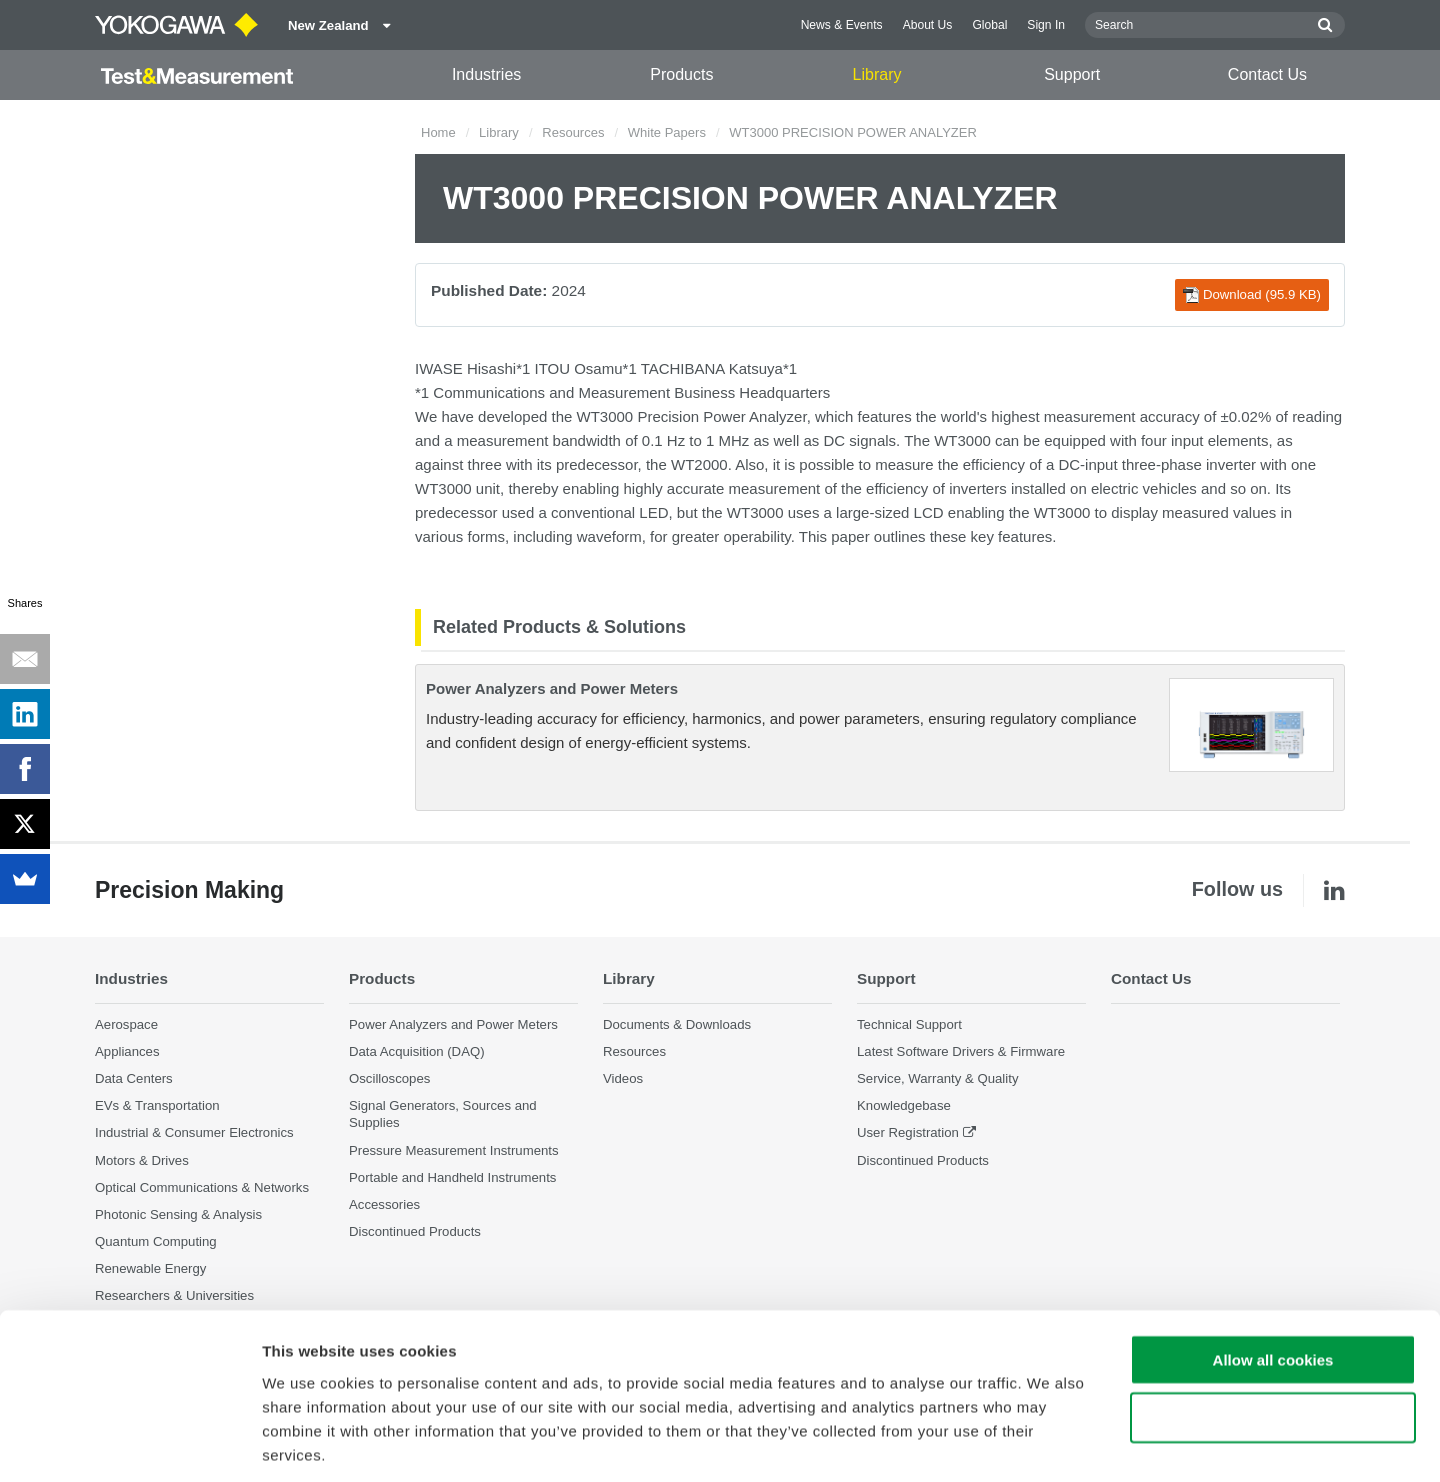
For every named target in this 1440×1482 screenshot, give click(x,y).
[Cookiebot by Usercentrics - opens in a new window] (129, 1443)
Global (989, 25)
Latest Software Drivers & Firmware (961, 1051)
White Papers (667, 132)
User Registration (908, 1133)
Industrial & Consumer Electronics (194, 1133)
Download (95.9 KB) (1252, 295)
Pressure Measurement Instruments (454, 1150)
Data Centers (134, 1078)
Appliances (127, 1051)
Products (681, 74)
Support (1072, 74)
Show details (1049, 1442)
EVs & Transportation (157, 1106)
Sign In (1046, 25)
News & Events (842, 25)
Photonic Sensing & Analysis (178, 1214)
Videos (623, 1078)
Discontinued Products (923, 1160)
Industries (486, 74)
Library (877, 74)
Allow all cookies (1273, 1266)
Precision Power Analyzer (721, 416)
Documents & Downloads (677, 1024)
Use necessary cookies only (1273, 1325)
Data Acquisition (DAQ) (417, 1051)
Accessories (384, 1204)
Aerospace (126, 1024)
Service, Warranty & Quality (937, 1078)
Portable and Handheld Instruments (452, 1177)
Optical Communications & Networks (202, 1187)
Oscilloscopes (389, 1078)
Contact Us (1267, 74)
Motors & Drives (142, 1160)
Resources (573, 132)
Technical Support (909, 1024)
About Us (928, 25)
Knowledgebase (904, 1106)
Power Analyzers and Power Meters (552, 688)
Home (438, 132)
